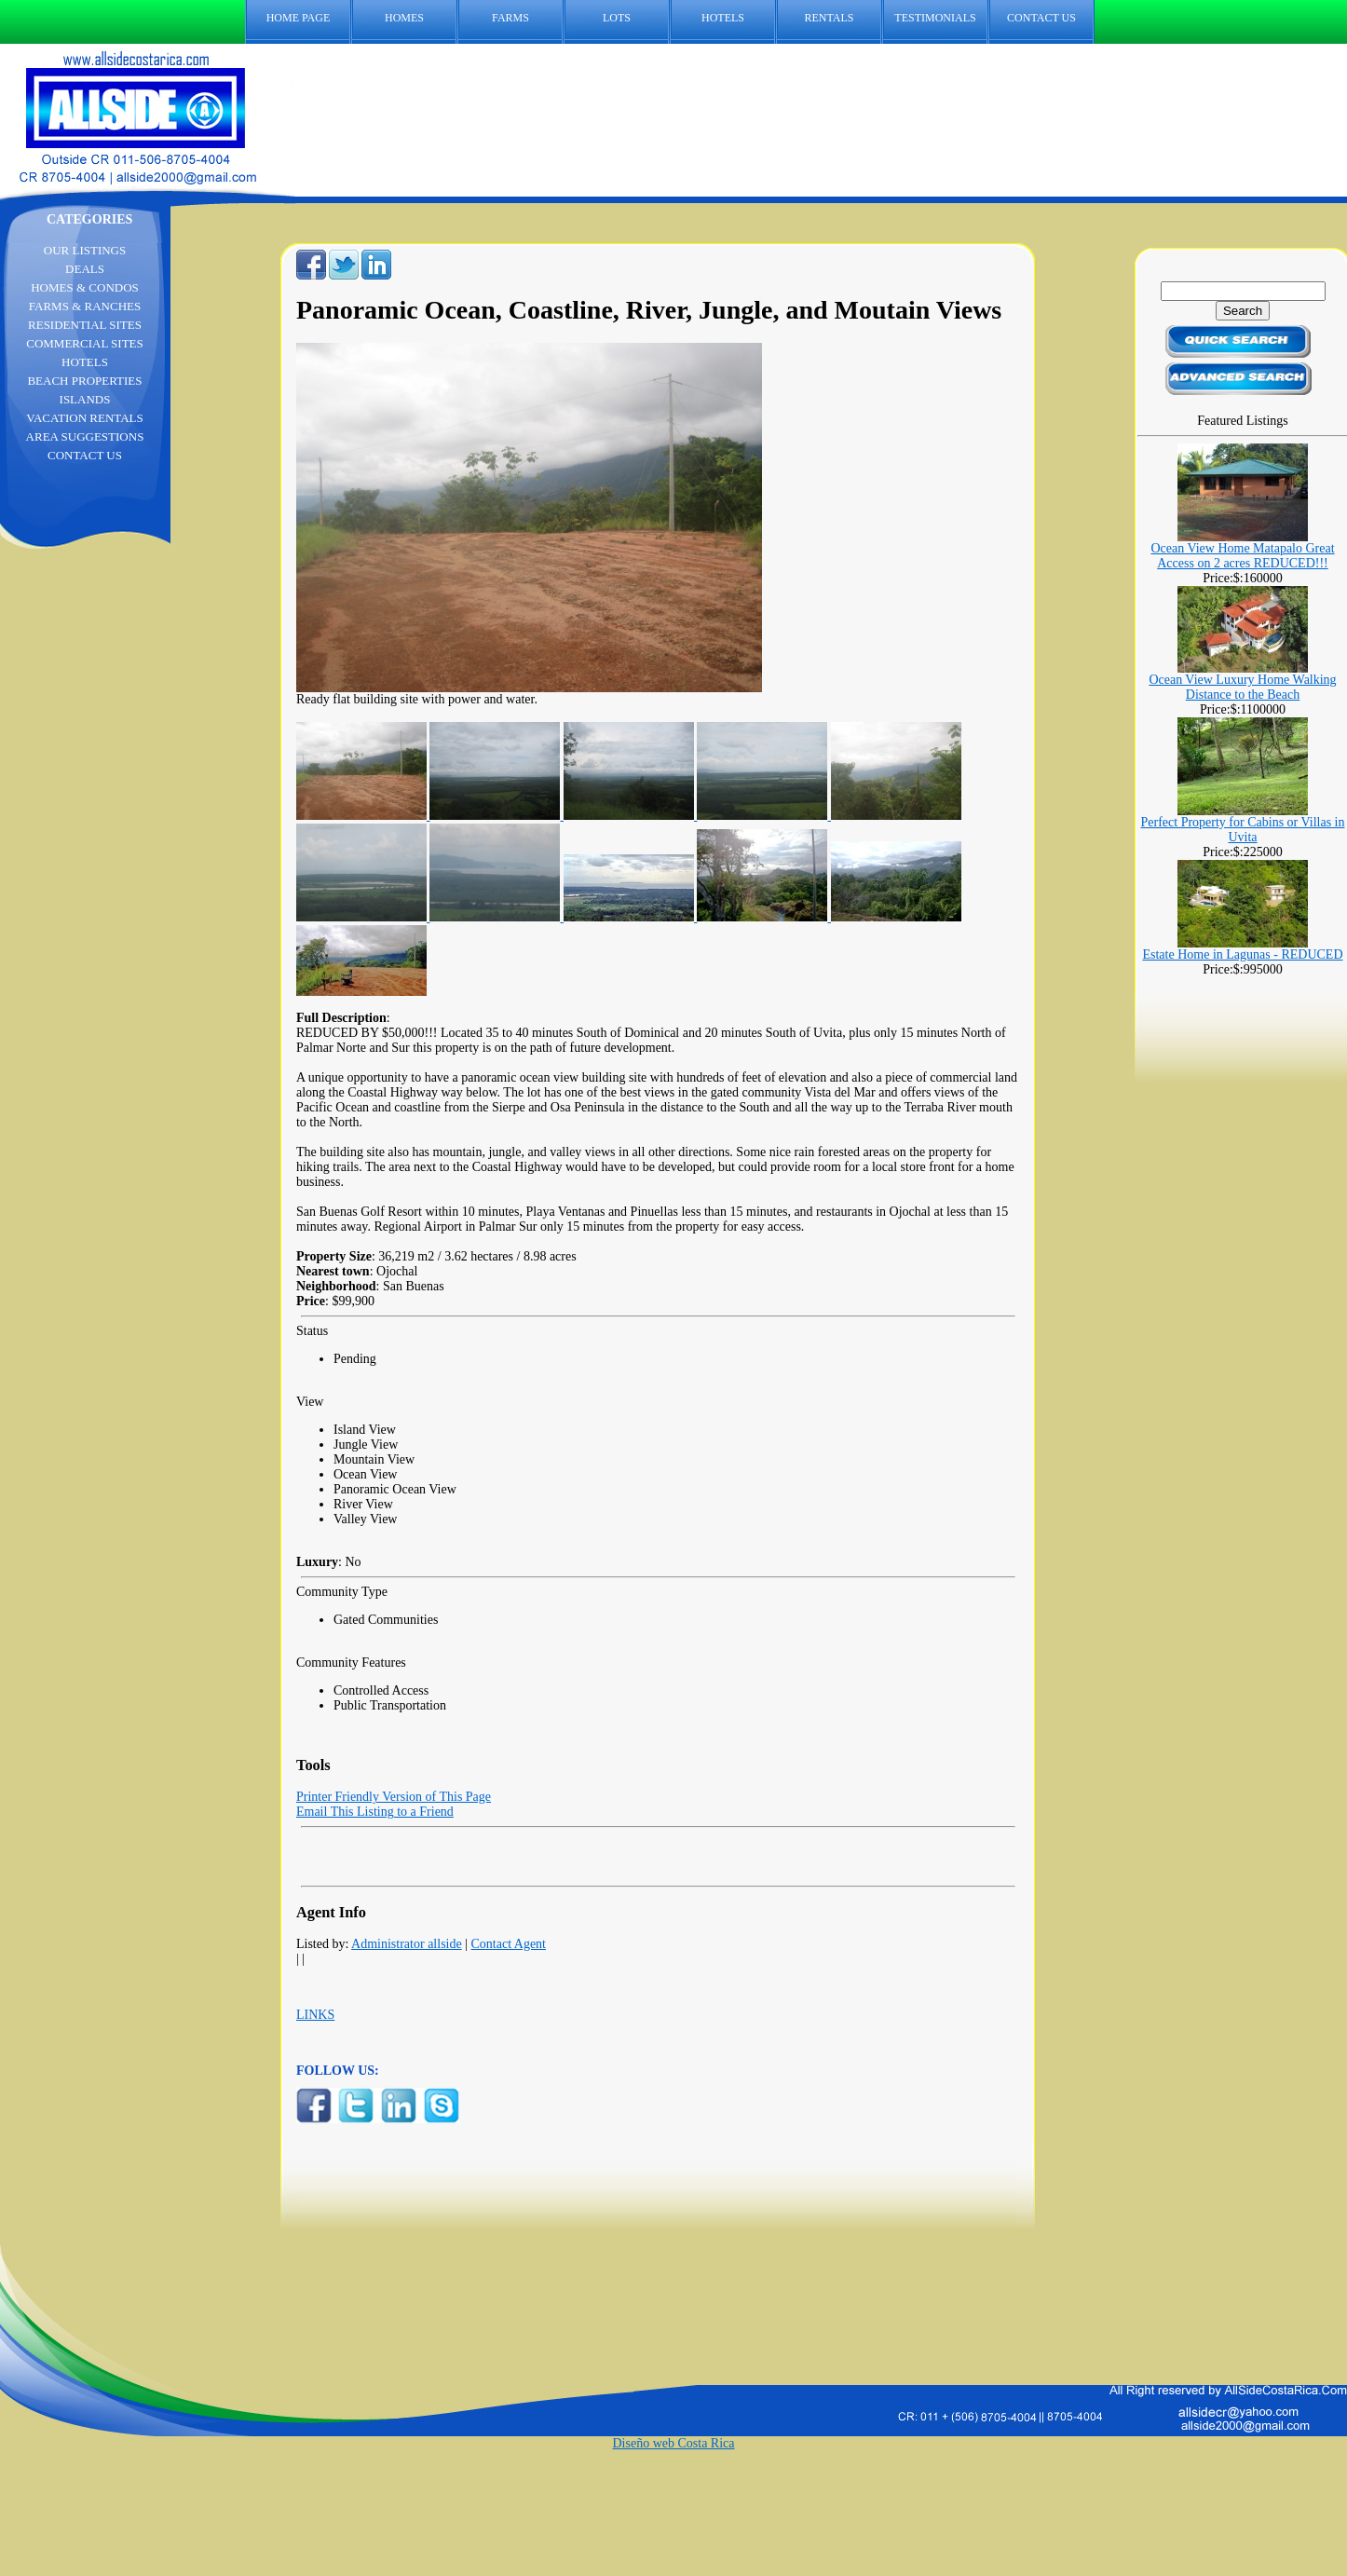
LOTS (617, 17)
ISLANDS (85, 399)
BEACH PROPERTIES (84, 381)
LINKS (315, 2015)
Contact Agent (509, 1944)
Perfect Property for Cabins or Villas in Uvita (1243, 829)
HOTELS (722, 17)
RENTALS (828, 17)
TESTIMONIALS (934, 17)
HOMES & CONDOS (85, 287)
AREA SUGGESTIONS (85, 436)
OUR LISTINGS (85, 250)
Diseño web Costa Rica (673, 2443)
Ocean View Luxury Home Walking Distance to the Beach (1242, 687)
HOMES (404, 17)
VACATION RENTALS (84, 418)
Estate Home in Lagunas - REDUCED (1242, 954)
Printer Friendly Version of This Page (393, 1797)
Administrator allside (406, 1944)
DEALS (84, 269)
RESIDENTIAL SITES (85, 325)
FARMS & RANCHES (85, 306)
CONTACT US (1051, 18)
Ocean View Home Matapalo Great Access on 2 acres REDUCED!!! (1242, 555)
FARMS (510, 17)
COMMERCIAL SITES (84, 343)
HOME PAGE (298, 17)
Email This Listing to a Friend (375, 1812)
